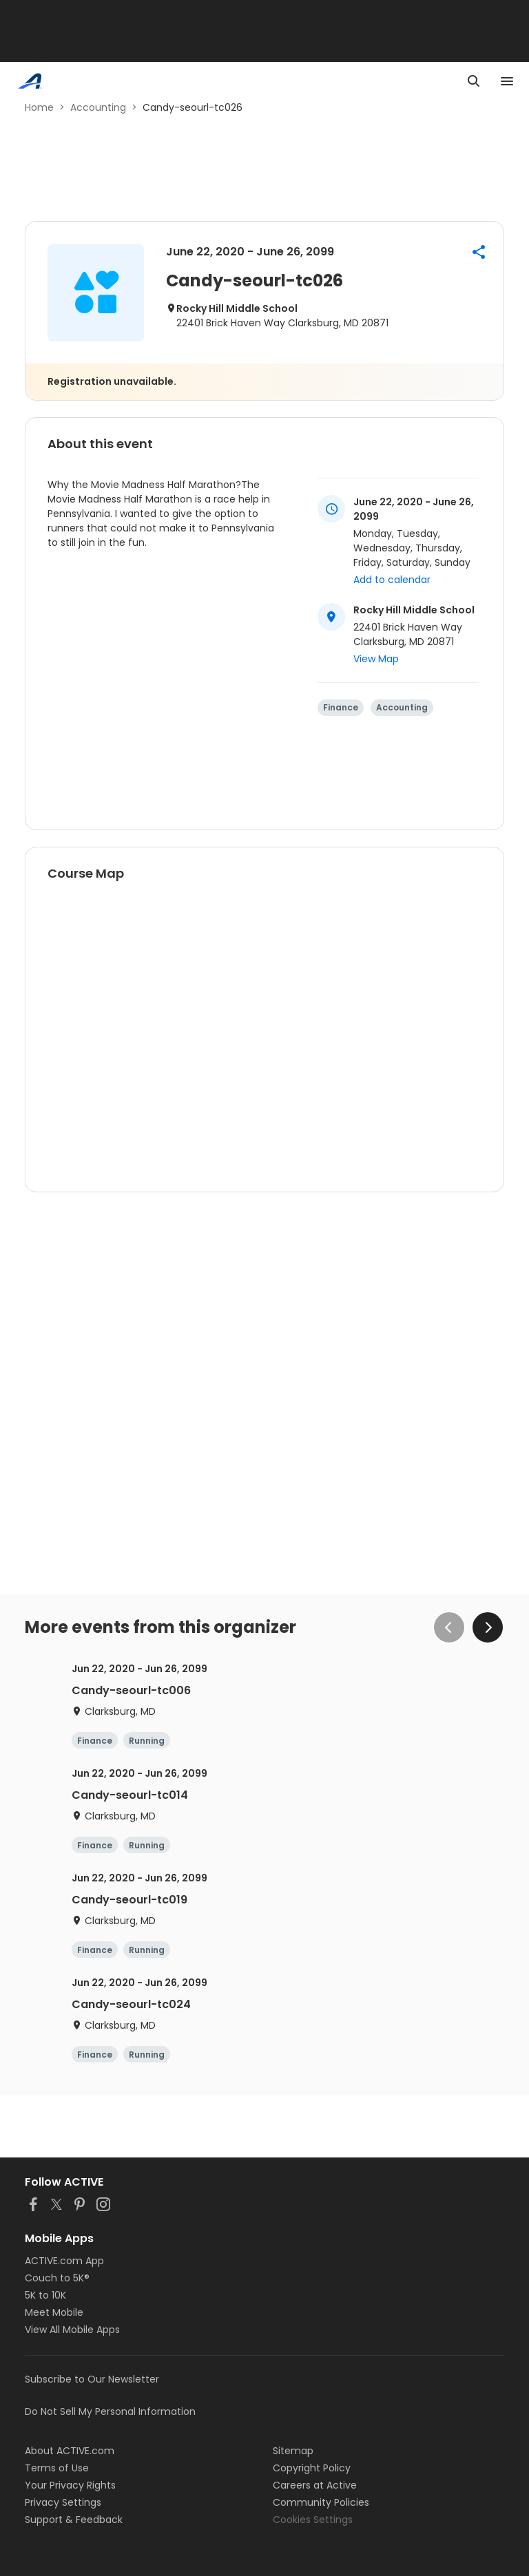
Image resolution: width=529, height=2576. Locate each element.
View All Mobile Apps (72, 2329)
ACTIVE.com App (64, 2261)
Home (39, 107)
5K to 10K (45, 2295)
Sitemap (293, 2451)
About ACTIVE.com (69, 2451)
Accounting (98, 107)
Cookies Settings (313, 2519)
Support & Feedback (74, 2519)
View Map (376, 659)
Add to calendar (392, 580)
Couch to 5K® (57, 2278)
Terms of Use (57, 2468)
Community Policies (321, 2502)
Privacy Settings (63, 2502)
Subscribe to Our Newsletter (92, 2379)
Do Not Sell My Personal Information (110, 2411)
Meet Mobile (54, 2312)
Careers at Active (315, 2485)
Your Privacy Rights (70, 2485)
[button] (478, 252)
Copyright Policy (312, 2468)
